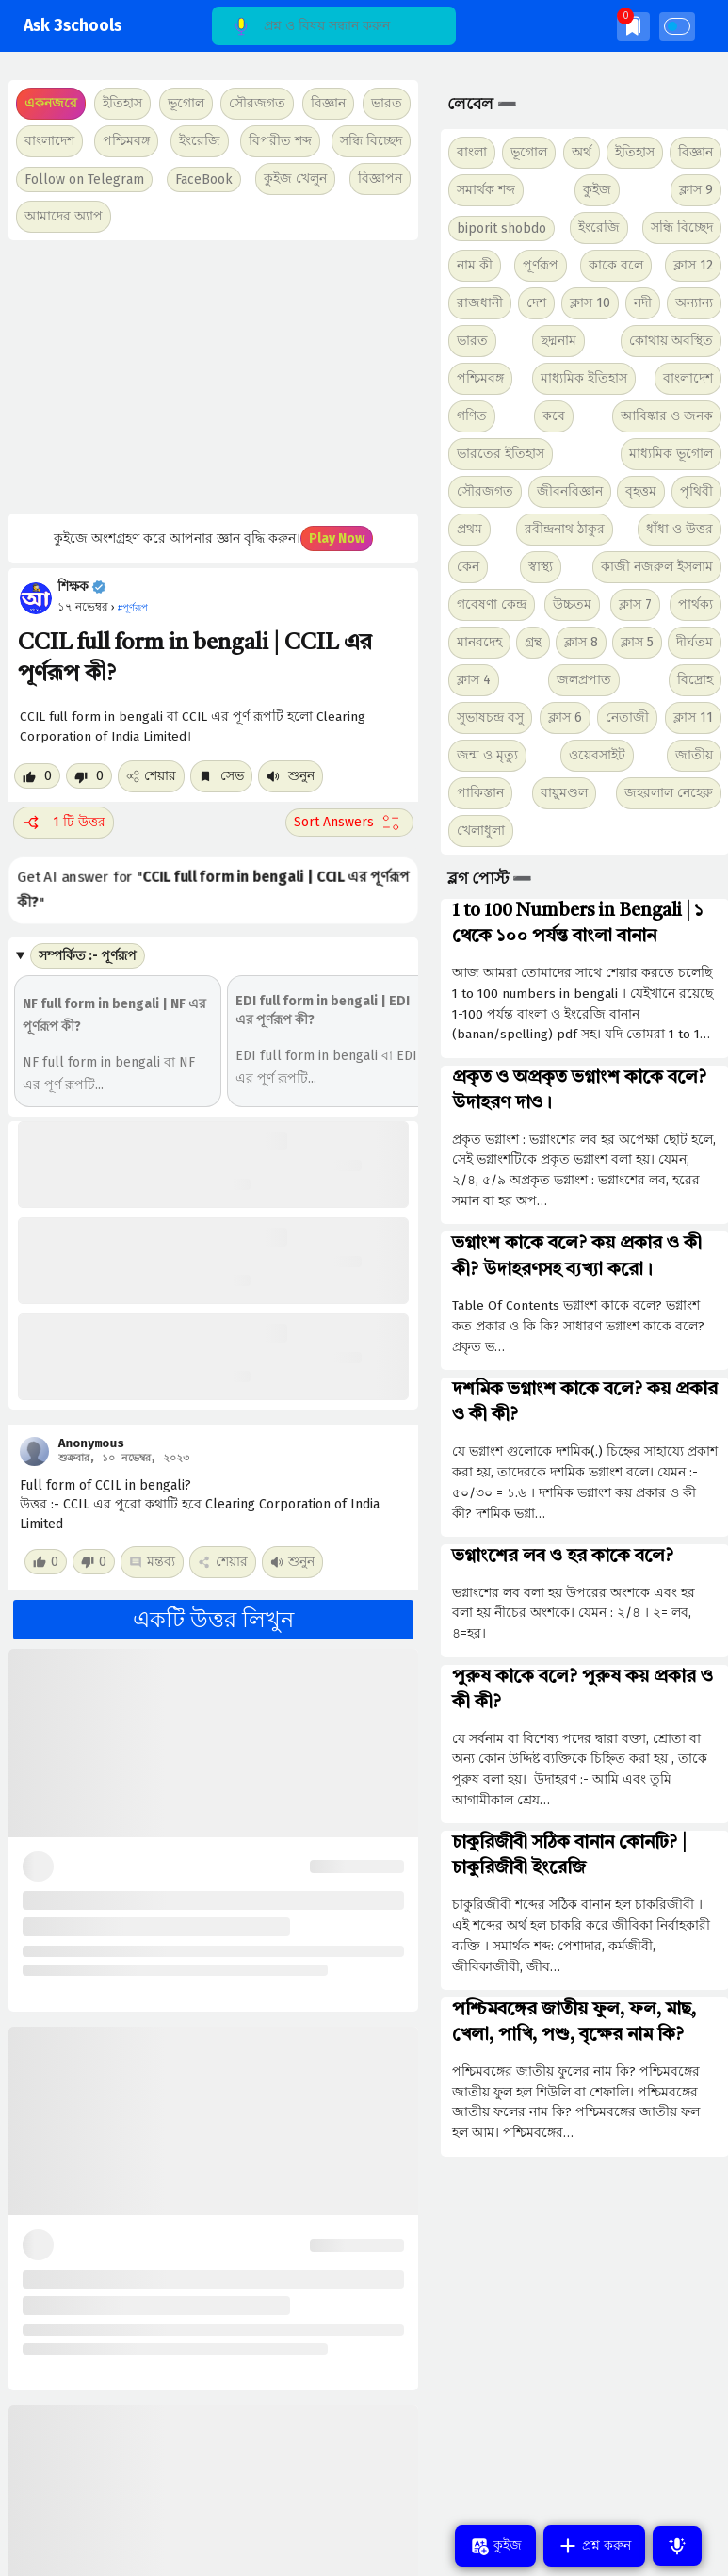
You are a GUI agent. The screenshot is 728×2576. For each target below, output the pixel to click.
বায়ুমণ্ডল (564, 793)
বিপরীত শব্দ (280, 141)
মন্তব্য (152, 1562)
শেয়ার (151, 776)
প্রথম (469, 529)
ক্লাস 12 (693, 265)
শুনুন (291, 776)
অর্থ (581, 152)
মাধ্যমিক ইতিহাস (584, 378)
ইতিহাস (635, 152)
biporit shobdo (501, 228)
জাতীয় (694, 755)
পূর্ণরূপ (540, 265)
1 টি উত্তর (63, 822)
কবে (553, 416)
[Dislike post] (89, 776)
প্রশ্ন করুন (594, 2545)
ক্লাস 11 (693, 717)
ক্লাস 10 (590, 303)
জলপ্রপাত (584, 680)
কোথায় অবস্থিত (671, 341)
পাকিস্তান (480, 793)
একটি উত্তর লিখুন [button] (213, 1619)
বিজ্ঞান (695, 152)
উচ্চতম (572, 604)
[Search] (334, 26)
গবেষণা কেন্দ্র (491, 604)
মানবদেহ (479, 642)
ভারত (472, 341)
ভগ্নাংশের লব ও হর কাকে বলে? (562, 1556)
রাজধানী (480, 303)
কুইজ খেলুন (295, 179)
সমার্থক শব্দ (486, 190)
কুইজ (597, 190)
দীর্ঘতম (694, 642)
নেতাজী (627, 717)
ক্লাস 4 (474, 680)
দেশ (536, 303)
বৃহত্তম (640, 491)
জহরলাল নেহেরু (668, 793)
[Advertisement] (210, 377)
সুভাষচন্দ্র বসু (490, 717)
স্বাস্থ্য (540, 567)
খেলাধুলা (481, 831)
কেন (468, 567)
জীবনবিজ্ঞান (570, 491)
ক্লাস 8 (581, 642)
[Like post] (37, 776)
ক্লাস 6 (565, 717)
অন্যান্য (694, 303)
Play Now (336, 538)
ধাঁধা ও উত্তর (679, 529)
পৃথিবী (696, 491)
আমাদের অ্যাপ (63, 216)
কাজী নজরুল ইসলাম (657, 567)
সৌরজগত (485, 491)
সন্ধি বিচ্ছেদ (371, 141)
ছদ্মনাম (558, 341)
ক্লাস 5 (637, 642)
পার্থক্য (695, 604)
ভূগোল (528, 152)
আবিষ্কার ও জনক (667, 416)
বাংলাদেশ (688, 378)
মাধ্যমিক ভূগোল (671, 454)
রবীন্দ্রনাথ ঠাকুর (565, 529)
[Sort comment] (349, 822)
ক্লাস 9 (696, 190)
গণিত (472, 416)
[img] (633, 26)
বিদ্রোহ (695, 680)
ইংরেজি (199, 141)
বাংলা (472, 152)
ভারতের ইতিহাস (500, 454)
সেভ (221, 776)
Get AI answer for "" (213, 890)
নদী (643, 303)
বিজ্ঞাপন (380, 179)
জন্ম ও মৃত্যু (487, 755)
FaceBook (204, 179)
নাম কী (475, 265)
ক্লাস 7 (635, 604)
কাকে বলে (616, 265)
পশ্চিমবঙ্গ (126, 141)
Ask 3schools (72, 26)
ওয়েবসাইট (597, 755)
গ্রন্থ (533, 642)
